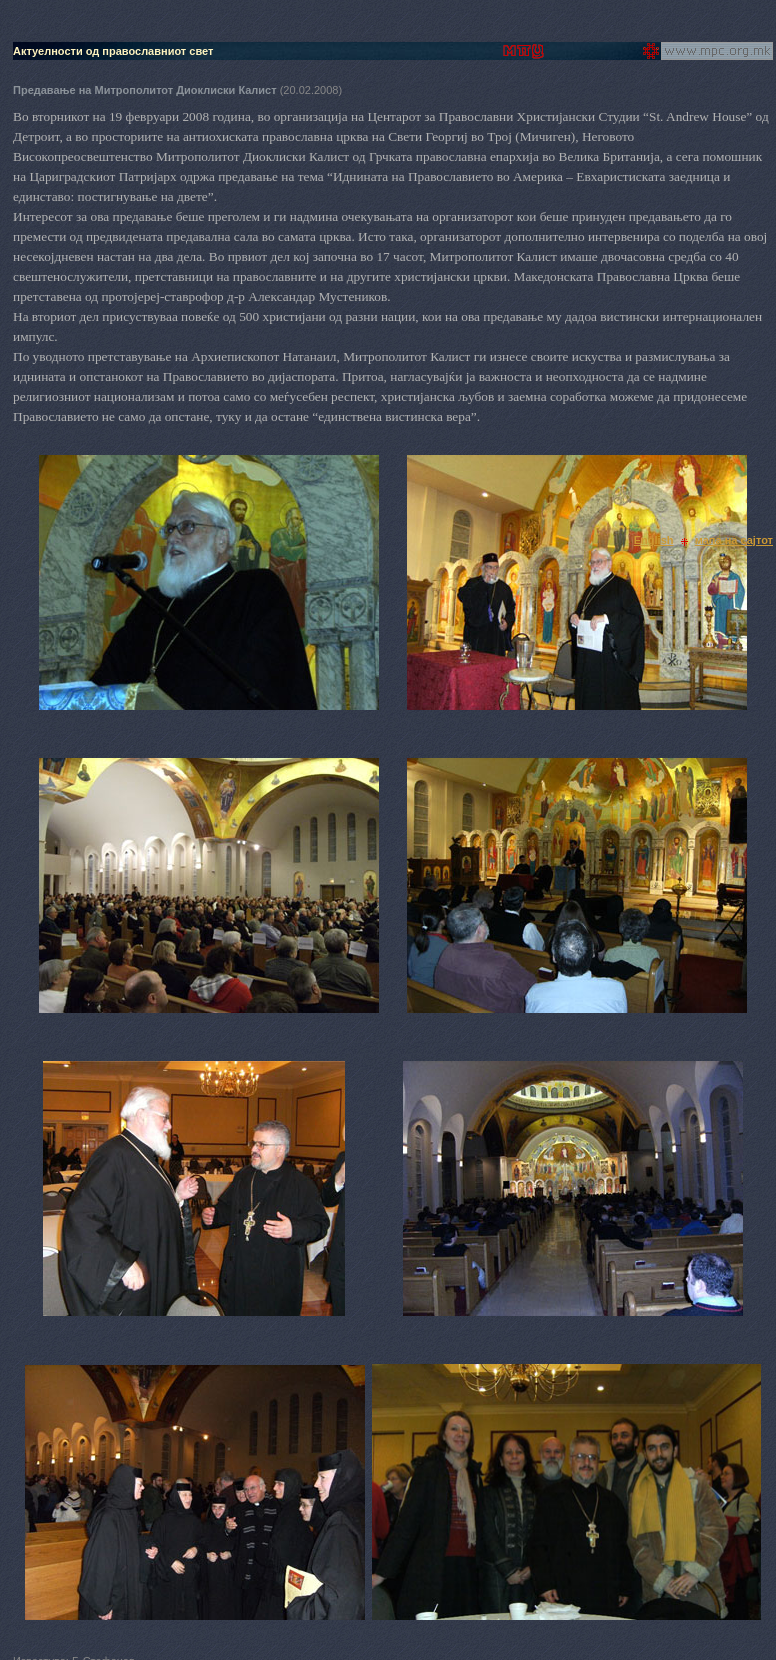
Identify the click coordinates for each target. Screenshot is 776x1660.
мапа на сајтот (734, 540)
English (654, 540)
